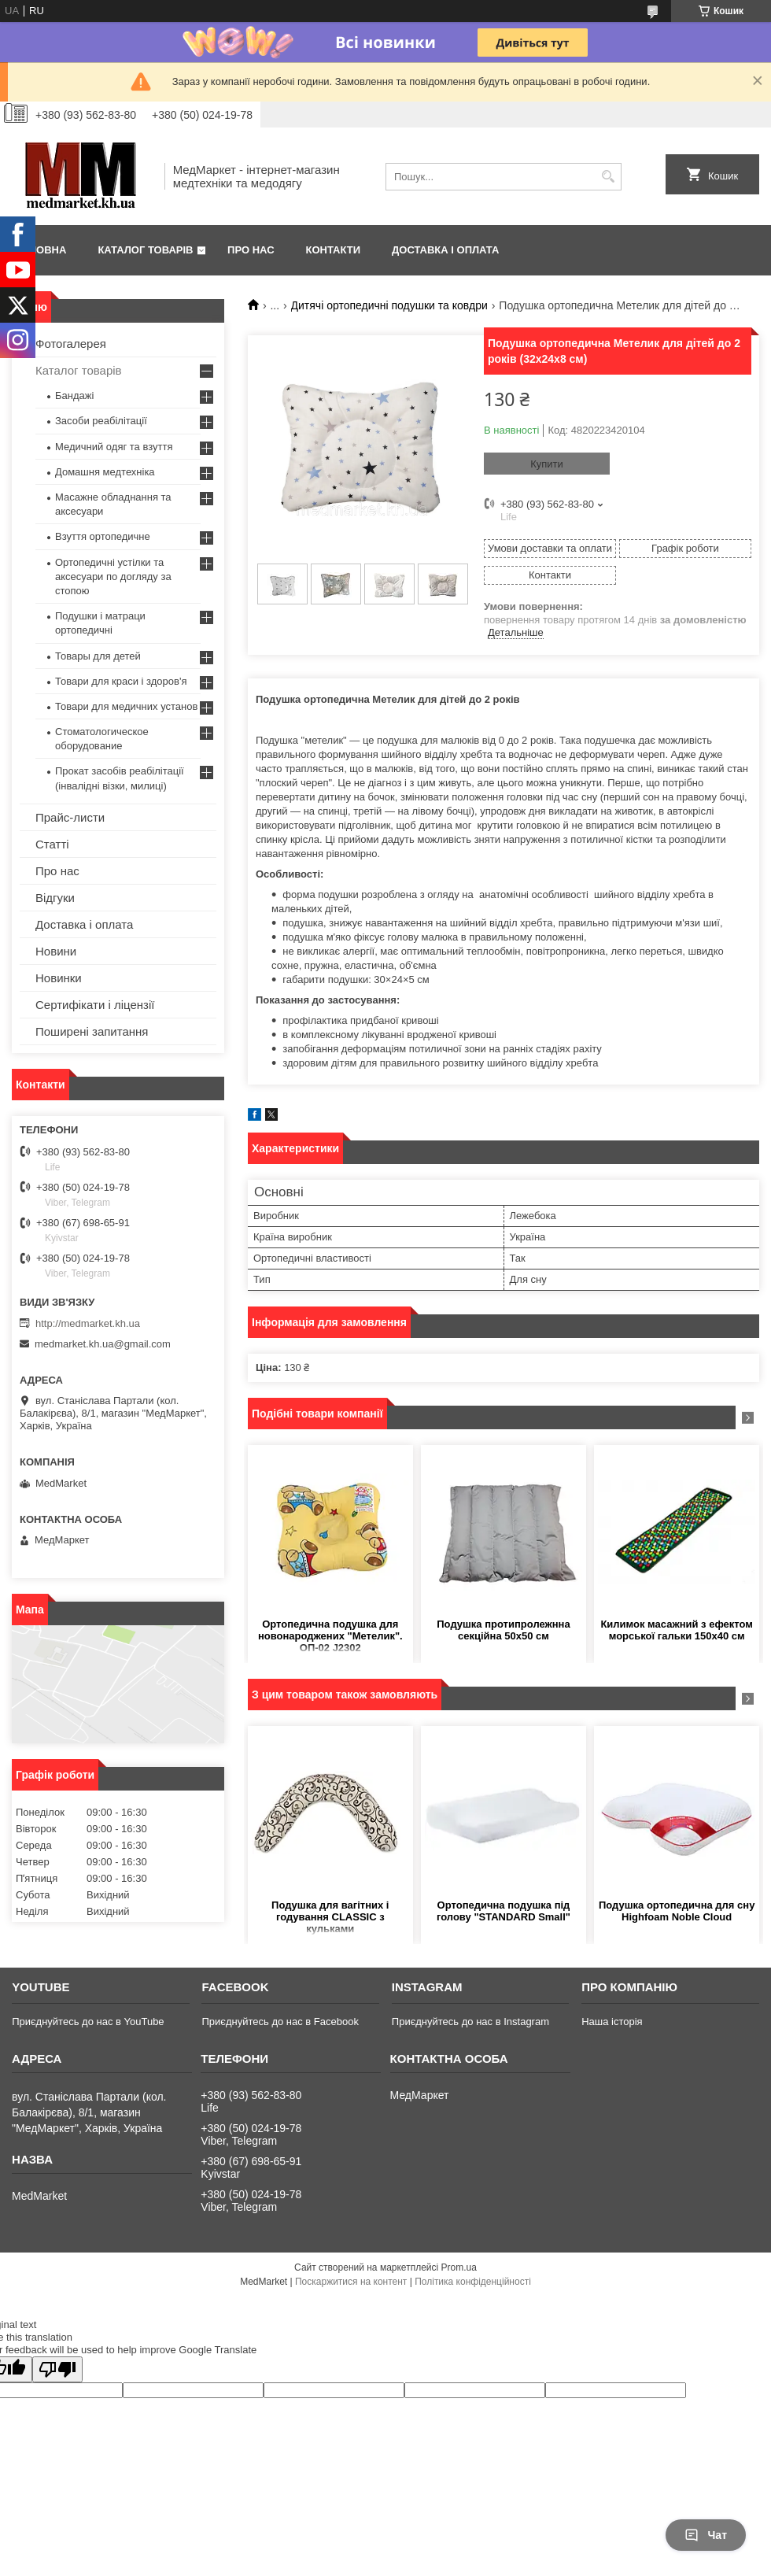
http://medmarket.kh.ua (87, 1323)
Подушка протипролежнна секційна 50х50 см (503, 1630)
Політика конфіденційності (473, 2281)
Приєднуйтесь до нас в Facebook (279, 2021)
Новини (55, 951)
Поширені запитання (91, 1031)
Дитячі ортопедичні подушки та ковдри (389, 305)
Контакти (333, 250)
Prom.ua (459, 2267)
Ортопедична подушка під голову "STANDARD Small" (503, 1911)
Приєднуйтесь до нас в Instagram (470, 2021)
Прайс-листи (70, 817)
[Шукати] (608, 176)
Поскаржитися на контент (351, 2281)
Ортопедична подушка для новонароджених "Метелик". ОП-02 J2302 (330, 1636)
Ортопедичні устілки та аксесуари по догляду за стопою (113, 576)
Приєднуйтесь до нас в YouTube (88, 2021)
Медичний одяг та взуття (113, 447)
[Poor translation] (57, 2369)
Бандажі (74, 395)
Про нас (250, 250)
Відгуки (55, 897)
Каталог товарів (145, 250)
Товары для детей (98, 656)
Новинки (58, 978)
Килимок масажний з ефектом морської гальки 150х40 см (676, 1630)
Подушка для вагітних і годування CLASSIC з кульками (330, 1917)
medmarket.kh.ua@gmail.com (103, 1344)
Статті (52, 844)
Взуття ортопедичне (102, 536)
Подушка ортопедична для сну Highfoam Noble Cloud (676, 1911)
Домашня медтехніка (105, 472)
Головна (41, 250)
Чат (705, 2535)
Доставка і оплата (445, 250)
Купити (546, 464)
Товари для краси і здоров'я (120, 681)
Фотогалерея (70, 343)
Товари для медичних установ (126, 706)
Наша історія (611, 2021)
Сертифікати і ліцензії (94, 1004)
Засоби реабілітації (101, 421)
